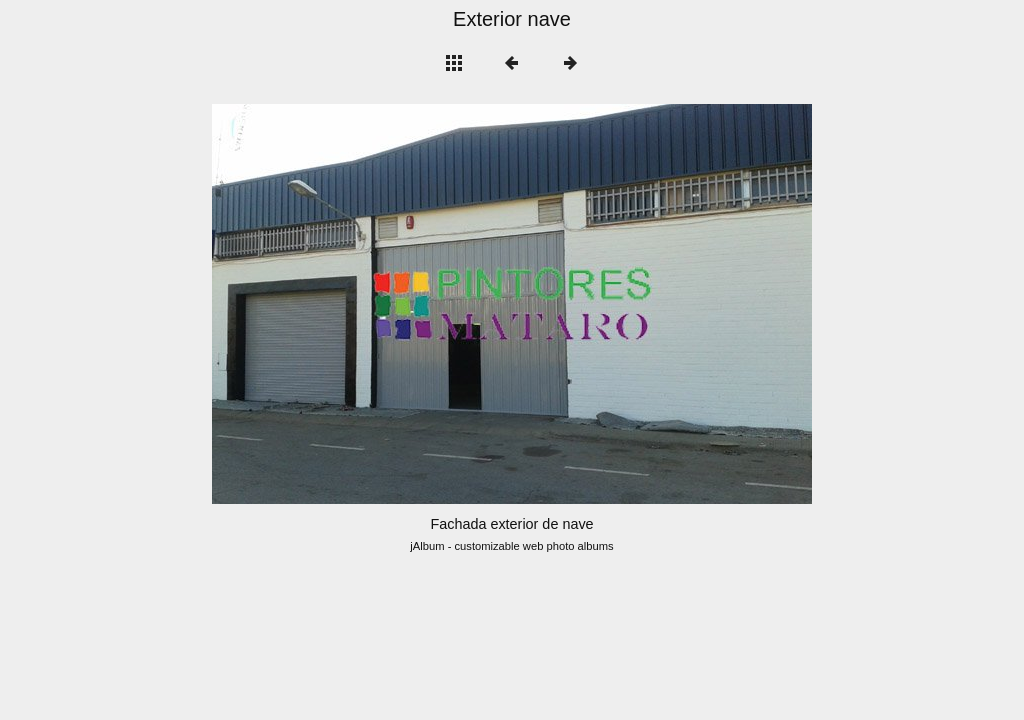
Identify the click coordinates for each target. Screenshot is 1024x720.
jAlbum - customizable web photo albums (511, 546)
